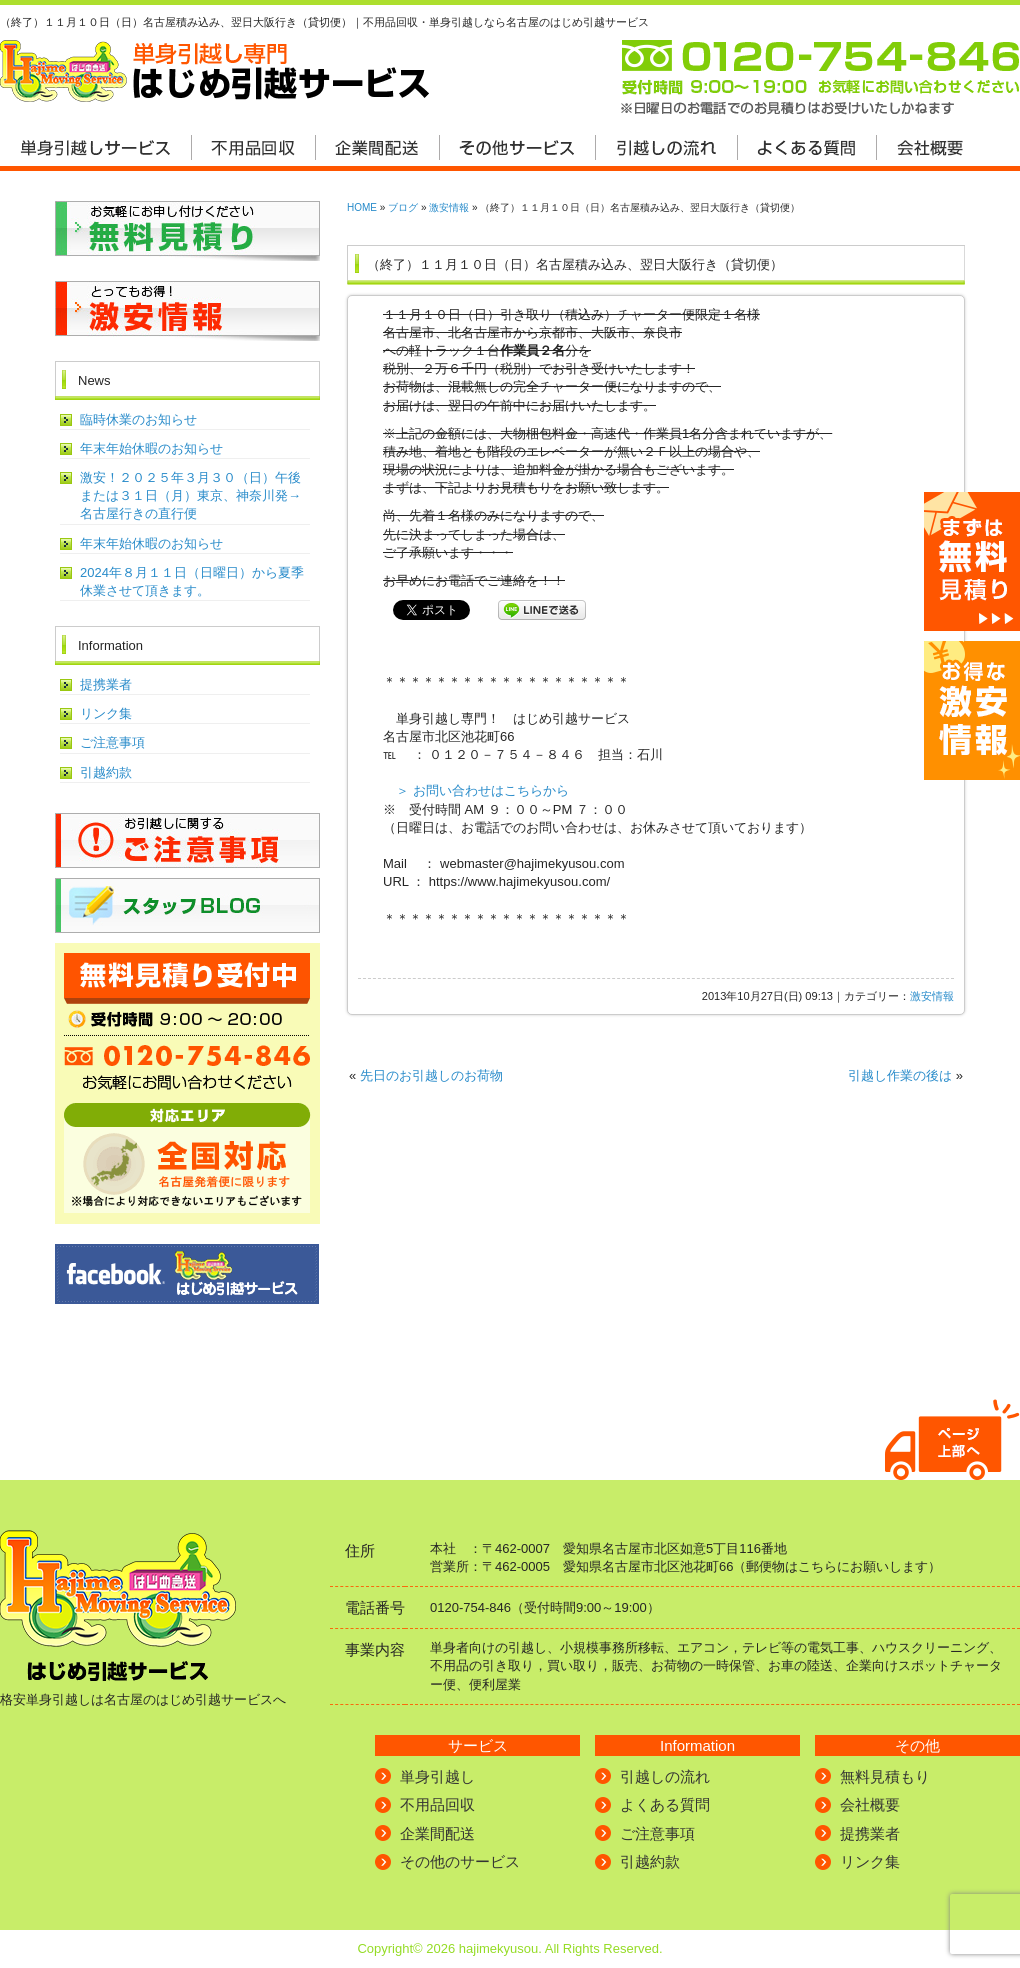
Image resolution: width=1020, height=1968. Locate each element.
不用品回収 (437, 1804)
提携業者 (106, 684)
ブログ (403, 207)
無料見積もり (885, 1776)
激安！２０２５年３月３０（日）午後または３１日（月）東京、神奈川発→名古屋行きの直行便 (190, 495)
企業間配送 (437, 1833)
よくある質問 (665, 1804)
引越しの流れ (665, 1776)
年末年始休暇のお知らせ (151, 448)
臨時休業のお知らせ (138, 419)
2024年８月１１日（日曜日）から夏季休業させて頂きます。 (192, 581)
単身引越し (437, 1776)
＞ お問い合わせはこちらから (482, 790)
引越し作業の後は (900, 1075)
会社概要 (870, 1804)
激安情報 (449, 207)
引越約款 (106, 772)
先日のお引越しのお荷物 (431, 1075)
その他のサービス (460, 1861)
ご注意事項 (112, 742)
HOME (362, 207)
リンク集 (106, 713)
